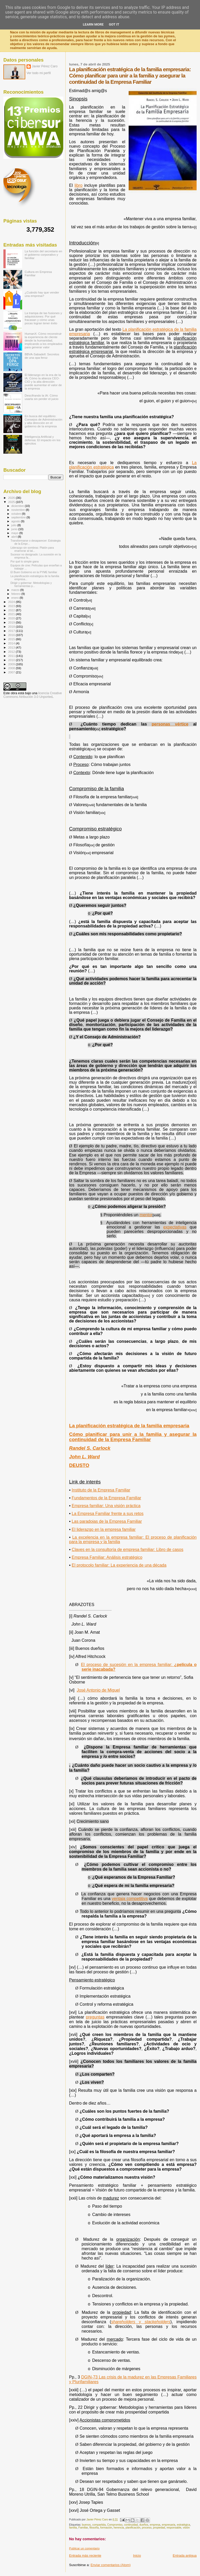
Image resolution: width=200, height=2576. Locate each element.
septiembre (19, 517)
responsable (174, 2527)
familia (73, 2527)
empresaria (168, 2524)
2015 (12, 639)
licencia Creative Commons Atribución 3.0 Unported (32, 695)
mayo (15, 533)
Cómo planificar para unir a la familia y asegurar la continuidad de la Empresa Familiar (133, 1436)
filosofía (94, 2527)
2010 (12, 660)
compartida (98, 2524)
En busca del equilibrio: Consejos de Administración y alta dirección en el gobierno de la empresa (44, 421)
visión (186, 2527)
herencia (119, 2527)
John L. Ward (84, 1456)
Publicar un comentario (84, 2548)
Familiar (83, 2527)
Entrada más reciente (85, 2555)
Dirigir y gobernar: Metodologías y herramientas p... (31, 584)
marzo (15, 589)
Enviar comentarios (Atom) (111, 2565)
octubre (16, 513)
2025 (12, 502)
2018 (12, 626)
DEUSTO (79, 1465)
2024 (12, 601)
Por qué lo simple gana (24, 561)
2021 (12, 614)
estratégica (183, 2524)
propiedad (159, 2527)
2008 (12, 668)
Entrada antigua (185, 2555)
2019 (12, 622)
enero (15, 597)
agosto (16, 521)
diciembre (18, 505)
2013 (12, 647)
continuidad (131, 2524)
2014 (12, 643)
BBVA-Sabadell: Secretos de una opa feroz (42, 355)
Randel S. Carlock (89, 1448)
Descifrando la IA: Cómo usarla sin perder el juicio (42, 397)
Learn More (93, 24)
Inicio (137, 2555)
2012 (12, 651)
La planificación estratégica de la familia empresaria (129, 1425)
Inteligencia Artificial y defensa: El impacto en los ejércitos (42, 440)
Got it (114, 24)
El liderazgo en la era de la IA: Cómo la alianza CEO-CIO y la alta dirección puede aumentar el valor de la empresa (43, 381)
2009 (12, 664)
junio (14, 529)
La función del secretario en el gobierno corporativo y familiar (43, 254)
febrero (16, 593)
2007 (12, 672)
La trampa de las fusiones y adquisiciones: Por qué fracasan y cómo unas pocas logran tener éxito (43, 318)
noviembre (18, 509)
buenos (86, 2524)
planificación (133, 2527)
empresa (155, 2524)
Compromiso (114, 2524)
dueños (143, 2524)
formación (106, 2527)
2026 (12, 497)
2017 (12, 630)
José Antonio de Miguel (98, 1690)
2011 (12, 655)
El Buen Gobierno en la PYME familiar (33, 572)
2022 (12, 610)
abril (14, 536)
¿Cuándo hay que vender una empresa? (42, 294)
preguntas (95, 2017)
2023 (12, 606)
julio (14, 525)
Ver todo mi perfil (39, 73)
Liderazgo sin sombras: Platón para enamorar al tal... (32, 549)
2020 (12, 618)
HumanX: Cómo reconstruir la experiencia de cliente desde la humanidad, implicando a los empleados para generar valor (44, 340)
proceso (147, 2527)
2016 (12, 635)
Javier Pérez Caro (45, 66)
